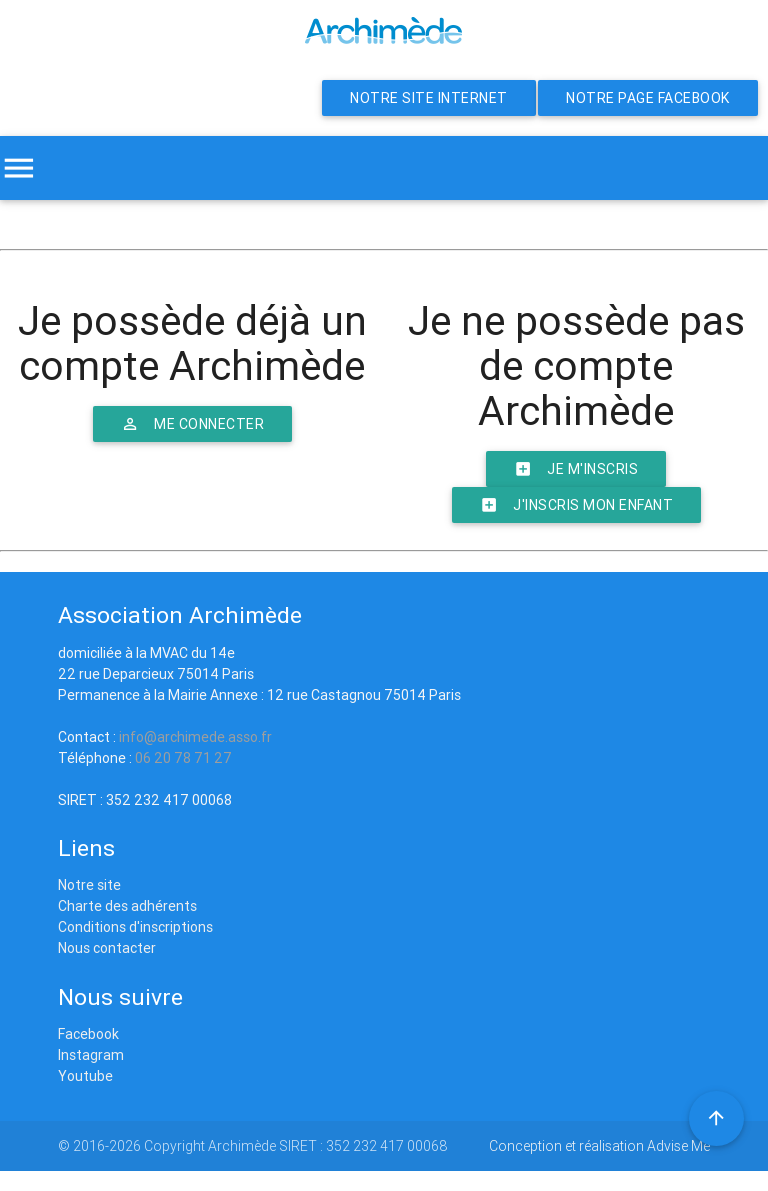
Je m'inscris (576, 469)
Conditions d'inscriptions (135, 927)
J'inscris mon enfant (576, 505)
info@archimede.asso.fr (195, 737)
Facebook (88, 1034)
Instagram (91, 1055)
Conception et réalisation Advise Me (599, 1146)
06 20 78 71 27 (183, 758)
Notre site (89, 885)
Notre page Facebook (648, 98)
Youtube (85, 1076)
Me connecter (192, 424)
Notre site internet (429, 98)
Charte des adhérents (127, 906)
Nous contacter (107, 948)
